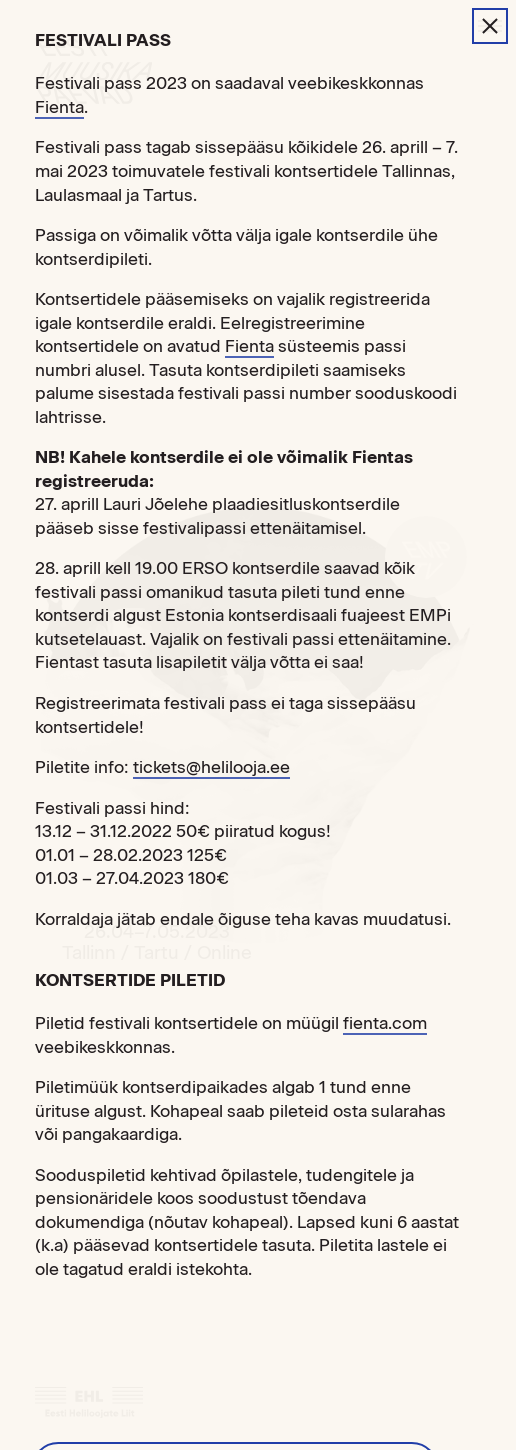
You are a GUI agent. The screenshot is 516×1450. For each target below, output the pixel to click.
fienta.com (385, 1023)
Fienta (59, 107)
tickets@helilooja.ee (211, 767)
